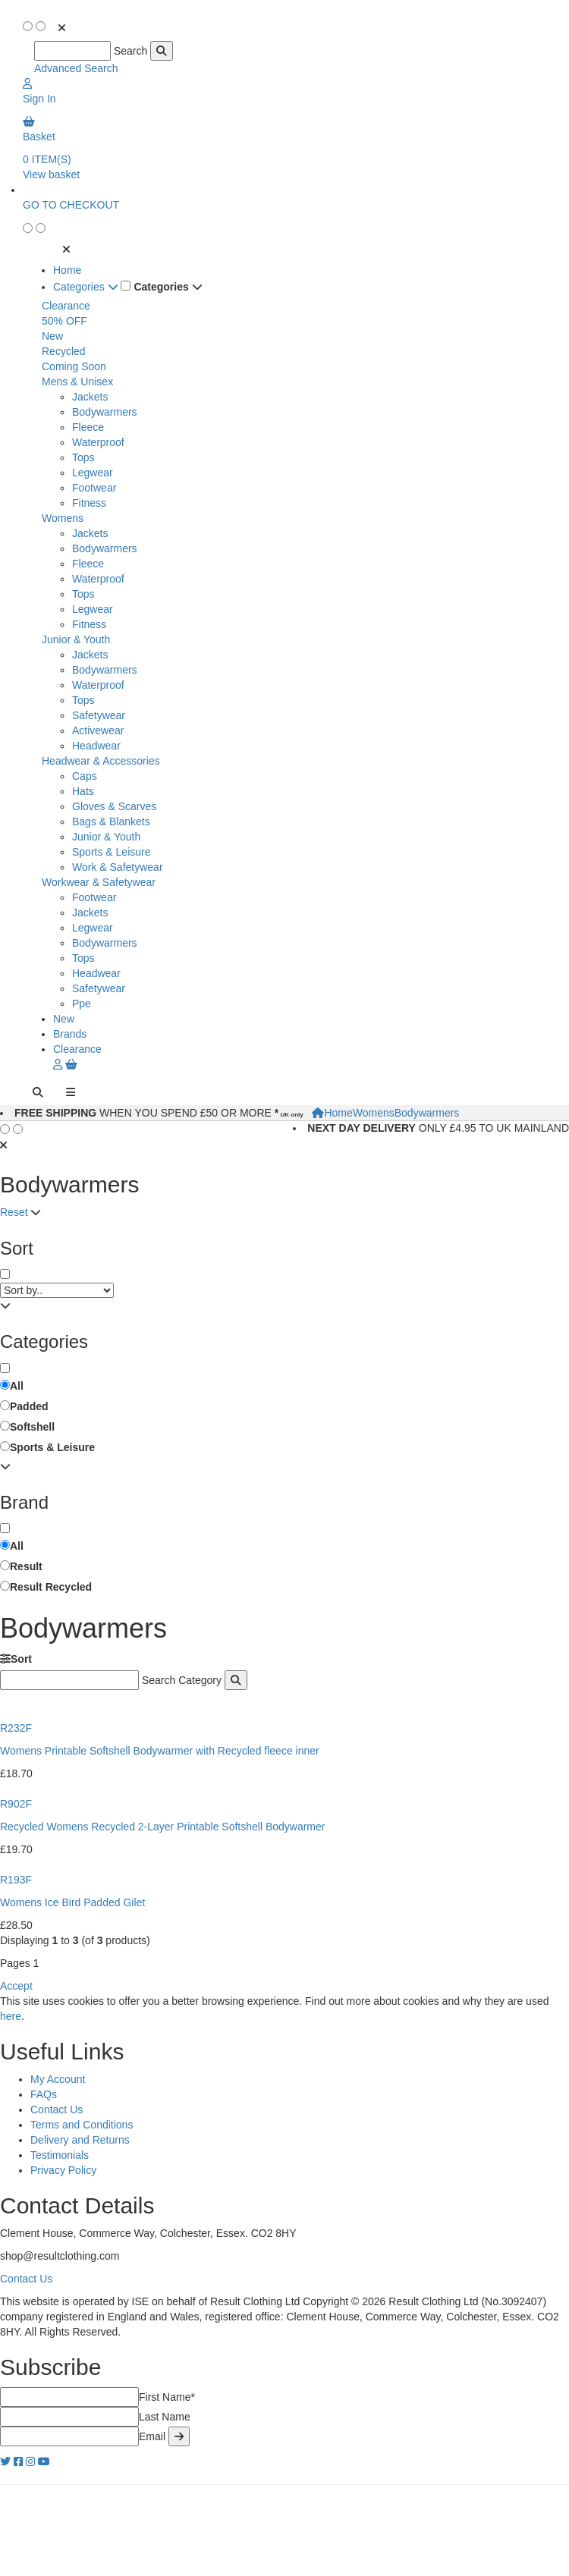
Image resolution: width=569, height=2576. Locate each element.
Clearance (66, 306)
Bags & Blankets (111, 821)
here (10, 2016)
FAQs (43, 2094)
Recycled (64, 351)
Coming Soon (74, 366)
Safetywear (98, 715)
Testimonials (59, 2155)
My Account (57, 2079)
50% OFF (64, 321)
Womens (62, 518)
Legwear (92, 473)
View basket (51, 174)
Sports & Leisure (111, 852)
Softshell (32, 1427)
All (17, 1386)
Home (67, 270)
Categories (85, 287)
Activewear (98, 730)
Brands (69, 1034)
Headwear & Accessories (101, 761)
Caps (84, 776)
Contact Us (56, 2109)
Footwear (94, 488)
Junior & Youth (76, 639)
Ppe (81, 1003)
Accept (16, 1986)
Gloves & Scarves (114, 806)
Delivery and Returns (80, 2140)
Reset (14, 1212)
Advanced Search (76, 68)
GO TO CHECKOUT (71, 205)
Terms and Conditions (81, 2125)
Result (26, 1566)
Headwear (96, 746)
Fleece (88, 427)
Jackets (90, 397)
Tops (83, 457)
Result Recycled (51, 1587)
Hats (83, 791)
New (52, 336)
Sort (16, 1659)
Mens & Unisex (77, 381)
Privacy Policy (63, 2170)
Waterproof (98, 442)
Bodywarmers (104, 412)
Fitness (89, 503)
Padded (29, 1406)
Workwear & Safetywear (99, 882)
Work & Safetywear (117, 867)
